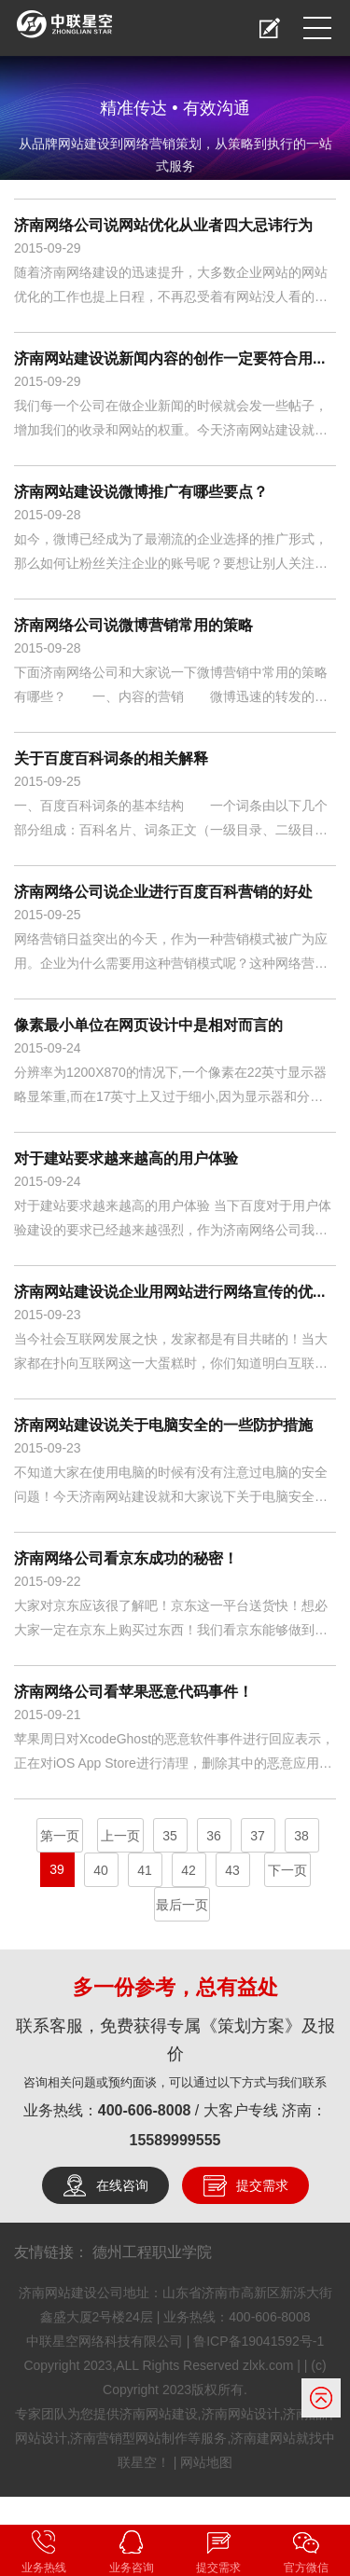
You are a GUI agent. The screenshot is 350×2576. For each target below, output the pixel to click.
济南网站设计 (241, 2413)
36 (213, 1835)
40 (100, 1870)
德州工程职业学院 (152, 2252)
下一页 (287, 1870)
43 (232, 1870)
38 (301, 1835)
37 (257, 1835)
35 (169, 1835)
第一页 (59, 1835)
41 (144, 1870)
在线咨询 (122, 2185)
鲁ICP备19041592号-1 (258, 2341)
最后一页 (182, 1904)
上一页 (120, 1835)
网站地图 (206, 2462)
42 (188, 1870)
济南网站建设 (158, 2413)
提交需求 (262, 2185)
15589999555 (175, 2140)
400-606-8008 (144, 2110)
